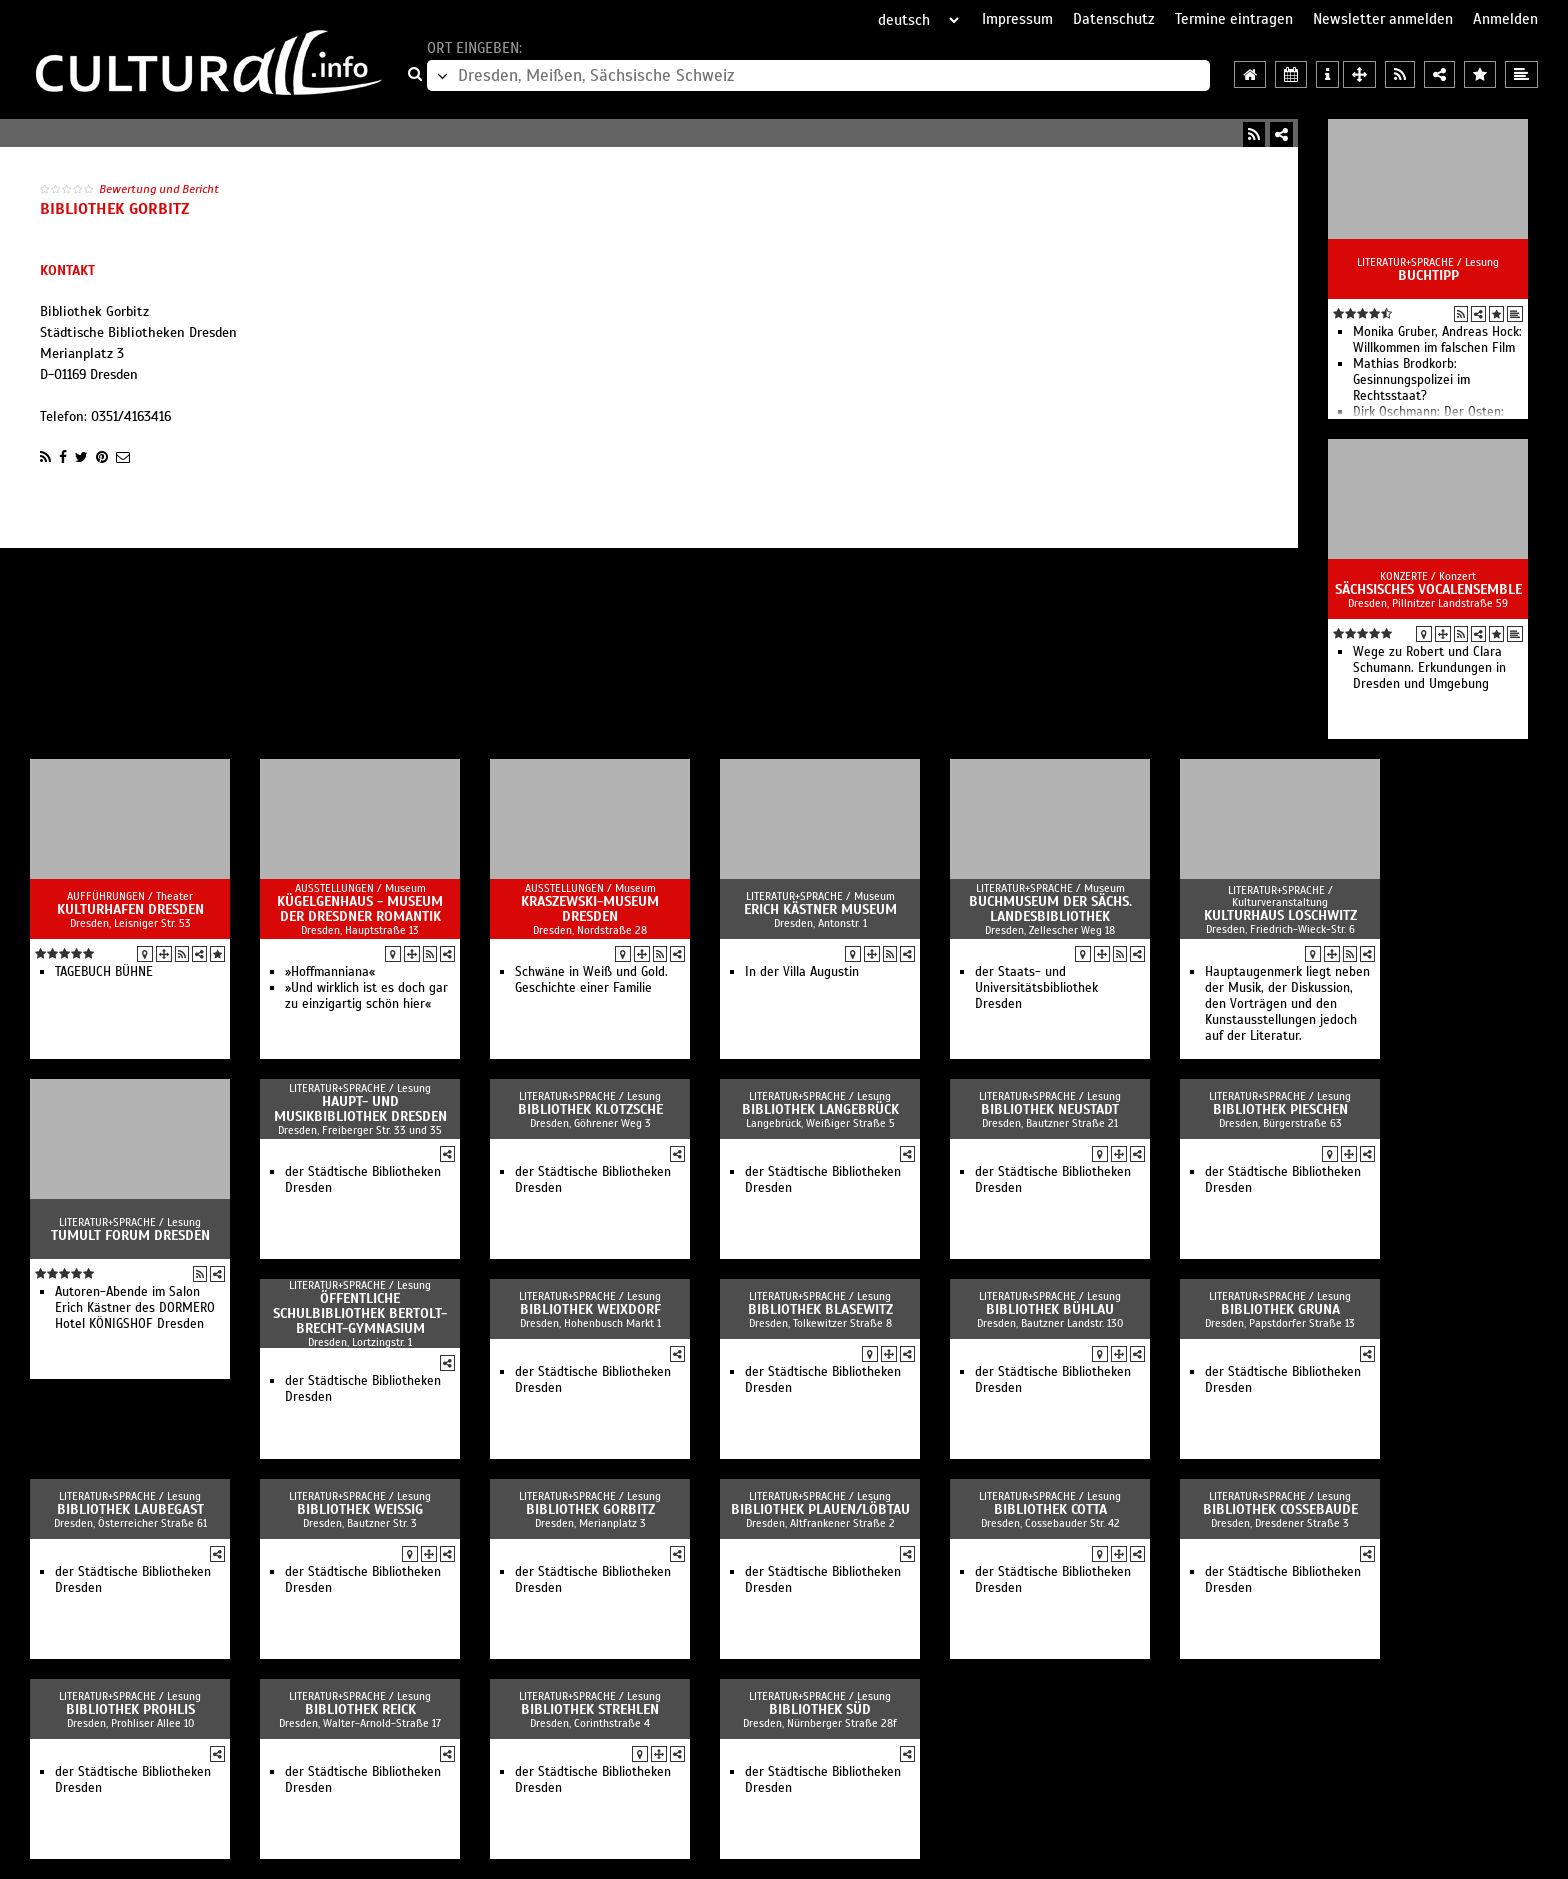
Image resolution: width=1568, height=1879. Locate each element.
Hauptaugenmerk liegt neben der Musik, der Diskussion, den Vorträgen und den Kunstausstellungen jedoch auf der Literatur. (1287, 1004)
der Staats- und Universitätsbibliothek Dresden (1036, 988)
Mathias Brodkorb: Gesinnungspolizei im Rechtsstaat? (1411, 380)
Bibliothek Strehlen (590, 1709)
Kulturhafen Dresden (130, 909)
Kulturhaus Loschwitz (1280, 915)
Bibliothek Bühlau (1050, 1309)
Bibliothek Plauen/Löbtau (820, 1509)
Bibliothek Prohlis (130, 1709)
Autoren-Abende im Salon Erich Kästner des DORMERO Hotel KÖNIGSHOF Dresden (135, 1308)
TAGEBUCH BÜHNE (104, 972)
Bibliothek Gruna (1280, 1309)
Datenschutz (1114, 19)
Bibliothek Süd (820, 1709)
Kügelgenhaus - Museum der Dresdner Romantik (360, 909)
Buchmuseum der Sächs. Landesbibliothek (1050, 909)
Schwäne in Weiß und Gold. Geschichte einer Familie (591, 980)
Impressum (1017, 19)
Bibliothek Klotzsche (590, 1109)
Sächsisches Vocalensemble (1428, 589)
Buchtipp (1428, 275)
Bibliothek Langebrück (820, 1109)
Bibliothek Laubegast (130, 1509)
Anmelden (1505, 19)
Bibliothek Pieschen (1280, 1109)
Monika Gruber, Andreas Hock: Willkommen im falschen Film (1437, 340)
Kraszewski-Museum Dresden (590, 909)
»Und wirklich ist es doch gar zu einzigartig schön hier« (366, 996)
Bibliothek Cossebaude (1280, 1509)
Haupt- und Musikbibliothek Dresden (360, 1109)
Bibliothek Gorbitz (590, 1509)
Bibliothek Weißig (360, 1509)
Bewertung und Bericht (159, 189)
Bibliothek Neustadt (1050, 1109)
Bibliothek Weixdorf (590, 1309)
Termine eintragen (1234, 19)
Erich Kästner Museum (820, 909)
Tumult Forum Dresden (130, 1235)
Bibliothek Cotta (1050, 1509)
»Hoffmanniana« (330, 972)
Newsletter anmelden (1383, 19)
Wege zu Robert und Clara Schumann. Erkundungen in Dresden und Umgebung (1429, 668)
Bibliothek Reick (360, 1709)
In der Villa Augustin (802, 972)
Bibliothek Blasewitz (820, 1309)
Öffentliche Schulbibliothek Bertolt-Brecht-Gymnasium (360, 1313)
